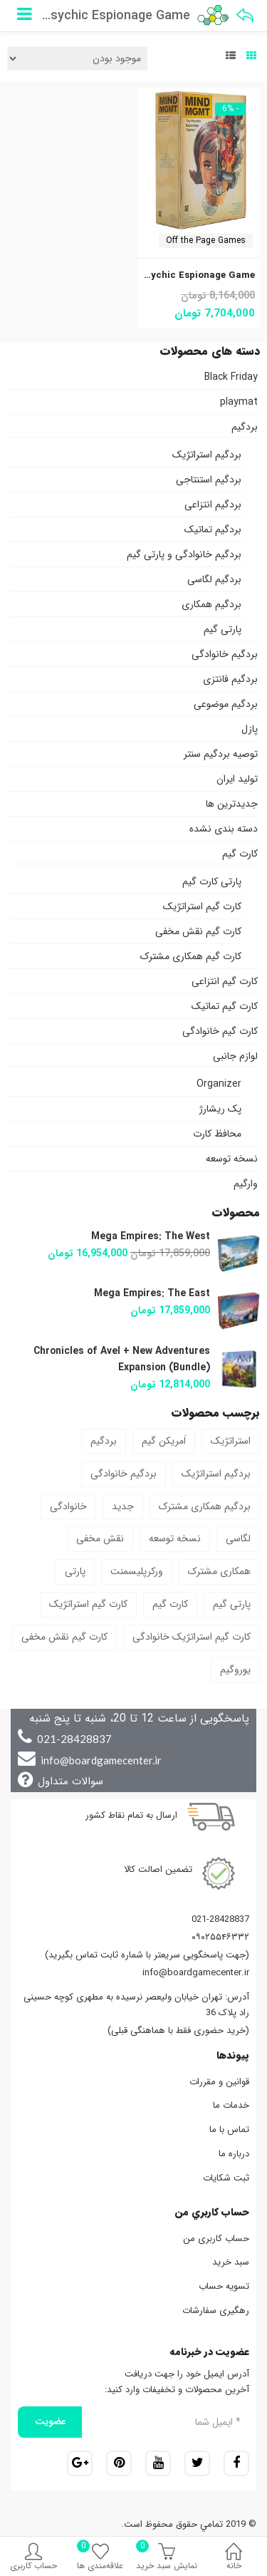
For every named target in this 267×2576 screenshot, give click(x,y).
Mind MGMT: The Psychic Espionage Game (156, 275)
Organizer (219, 1084)
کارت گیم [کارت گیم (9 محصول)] (170, 1604)
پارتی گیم (222, 629)
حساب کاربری (33, 2558)
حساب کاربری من (216, 2238)
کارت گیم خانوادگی (220, 1031)
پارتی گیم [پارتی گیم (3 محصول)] (232, 1604)
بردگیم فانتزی (230, 679)
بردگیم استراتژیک (206, 454)
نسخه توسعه (232, 1159)
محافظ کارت (217, 1134)
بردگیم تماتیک (212, 529)
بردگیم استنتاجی (208, 479)
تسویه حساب (224, 2286)
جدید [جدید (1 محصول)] (123, 1506)
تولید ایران (237, 779)
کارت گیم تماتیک (225, 1006)
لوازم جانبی (235, 1056)
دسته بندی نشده (223, 829)
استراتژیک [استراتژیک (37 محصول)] (231, 1441)
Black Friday (231, 377)
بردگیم (244, 427)
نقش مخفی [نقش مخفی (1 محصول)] (100, 1538)
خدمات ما (231, 2105)
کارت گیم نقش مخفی (198, 931)
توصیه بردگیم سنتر (221, 754)
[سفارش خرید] (77, 58)
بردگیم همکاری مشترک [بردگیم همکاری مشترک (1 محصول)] (205, 1506)
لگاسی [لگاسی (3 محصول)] (238, 1538)
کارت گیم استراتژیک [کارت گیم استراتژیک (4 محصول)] (88, 1604)
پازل (249, 729)
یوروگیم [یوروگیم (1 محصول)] (235, 1669)
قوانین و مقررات (219, 2081)
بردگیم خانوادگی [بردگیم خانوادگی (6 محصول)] (123, 1473)
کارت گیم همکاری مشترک (190, 956)
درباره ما (234, 2153)
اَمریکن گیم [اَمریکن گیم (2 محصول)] (164, 1441)
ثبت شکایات (226, 2178)
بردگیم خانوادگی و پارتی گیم (184, 554)
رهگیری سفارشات (215, 2310)
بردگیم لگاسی (214, 579)
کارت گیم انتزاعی (225, 981)
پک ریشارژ (220, 1109)
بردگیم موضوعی (226, 704)
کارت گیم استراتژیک (202, 906)
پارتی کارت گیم (211, 881)
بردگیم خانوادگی (225, 654)
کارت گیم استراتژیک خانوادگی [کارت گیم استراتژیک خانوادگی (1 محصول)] (191, 1637)
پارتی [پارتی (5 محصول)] (75, 1571)
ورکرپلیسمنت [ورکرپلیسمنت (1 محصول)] (136, 1571)
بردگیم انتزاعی (212, 504)
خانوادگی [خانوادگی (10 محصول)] (68, 1506)
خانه (233, 2558)
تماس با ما (229, 2129)
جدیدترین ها (232, 804)
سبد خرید (230, 2262)
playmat (239, 402)
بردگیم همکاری (211, 604)
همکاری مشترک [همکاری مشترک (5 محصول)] (219, 1571)
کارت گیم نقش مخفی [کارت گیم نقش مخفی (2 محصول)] (64, 1637)
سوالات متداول (70, 1781)
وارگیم (246, 1183)
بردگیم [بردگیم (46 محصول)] (103, 1441)
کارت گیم (240, 854)
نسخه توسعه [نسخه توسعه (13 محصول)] (175, 1538)
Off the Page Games (206, 240)
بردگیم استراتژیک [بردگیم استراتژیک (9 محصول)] (216, 1473)
